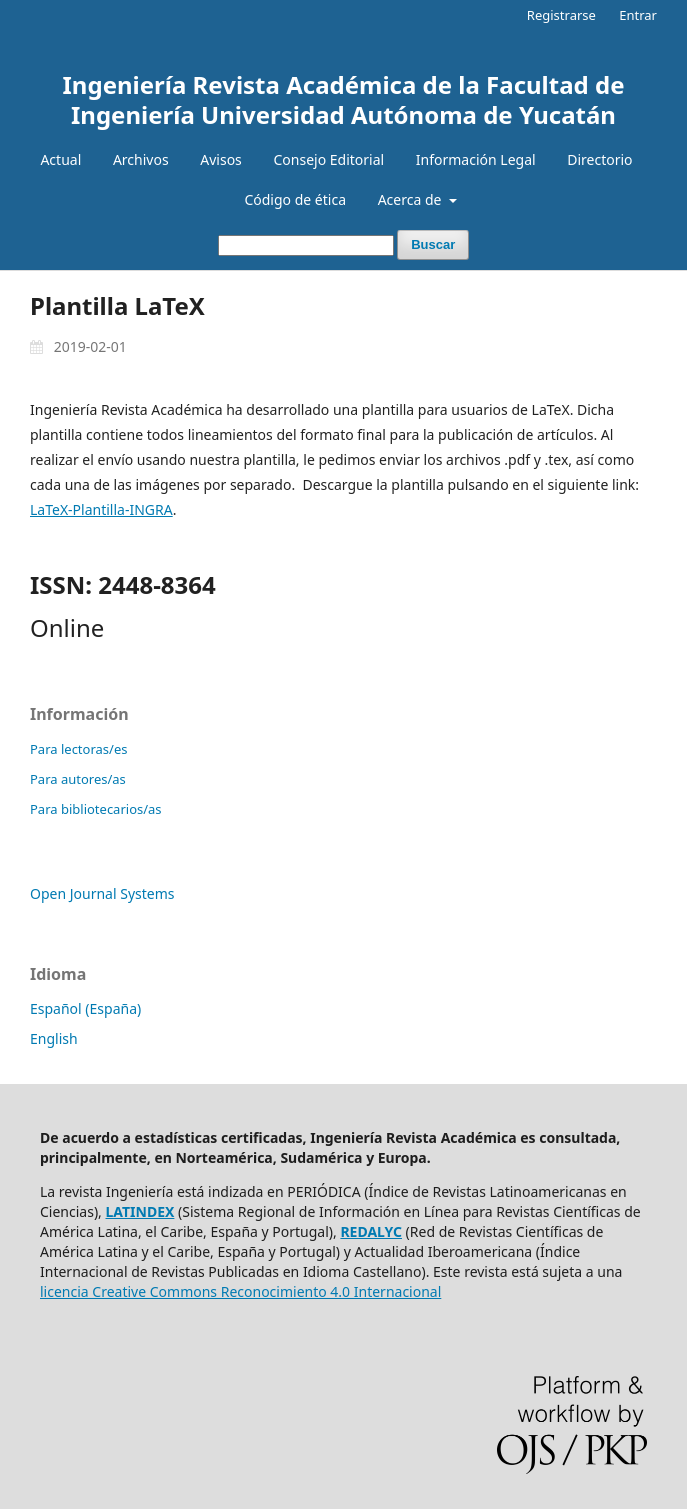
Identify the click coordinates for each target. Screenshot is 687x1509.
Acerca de (411, 199)
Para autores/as (78, 779)
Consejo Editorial (328, 159)
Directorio (599, 159)
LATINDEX (140, 1211)
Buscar (433, 244)
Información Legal (476, 159)
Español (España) (85, 1008)
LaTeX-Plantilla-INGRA (101, 509)
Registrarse (561, 15)
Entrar (638, 15)
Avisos (221, 159)
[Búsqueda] (306, 245)
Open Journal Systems (102, 893)
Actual (60, 159)
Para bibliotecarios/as (96, 809)
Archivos (141, 159)
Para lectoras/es (78, 749)
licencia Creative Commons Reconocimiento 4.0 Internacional (240, 1291)
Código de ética (295, 199)
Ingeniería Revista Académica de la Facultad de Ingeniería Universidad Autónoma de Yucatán (344, 99)
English (54, 1038)
